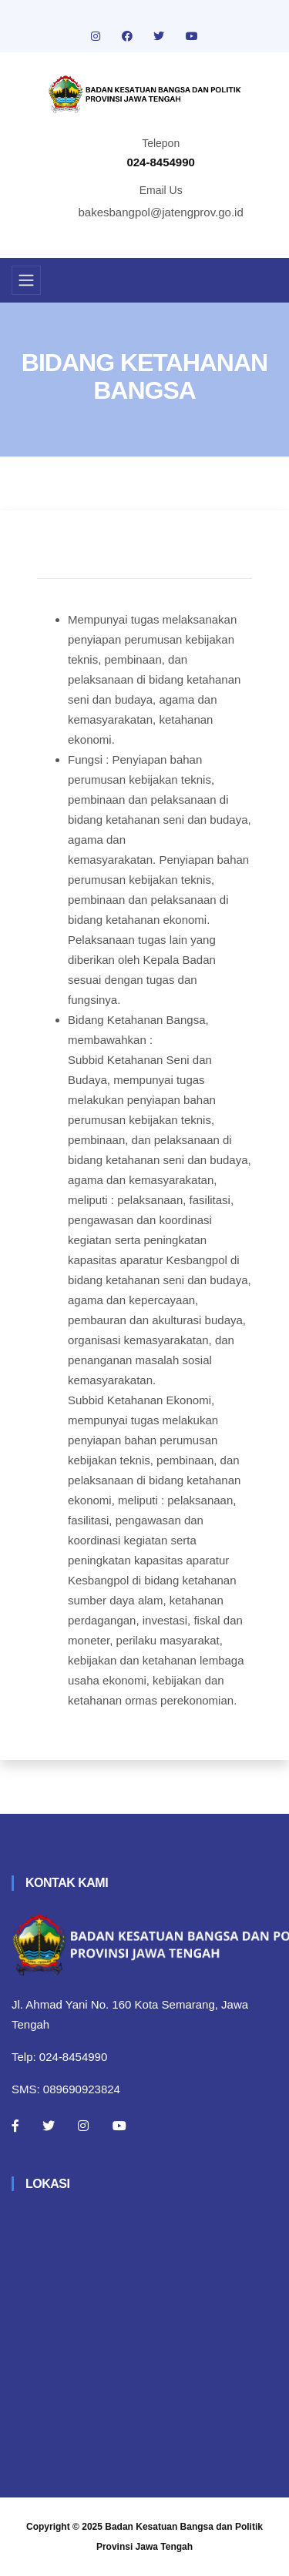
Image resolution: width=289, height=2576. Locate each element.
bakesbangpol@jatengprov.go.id (161, 212)
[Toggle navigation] (26, 280)
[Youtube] (119, 2125)
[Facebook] (15, 2125)
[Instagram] (83, 2125)
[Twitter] (48, 2125)
